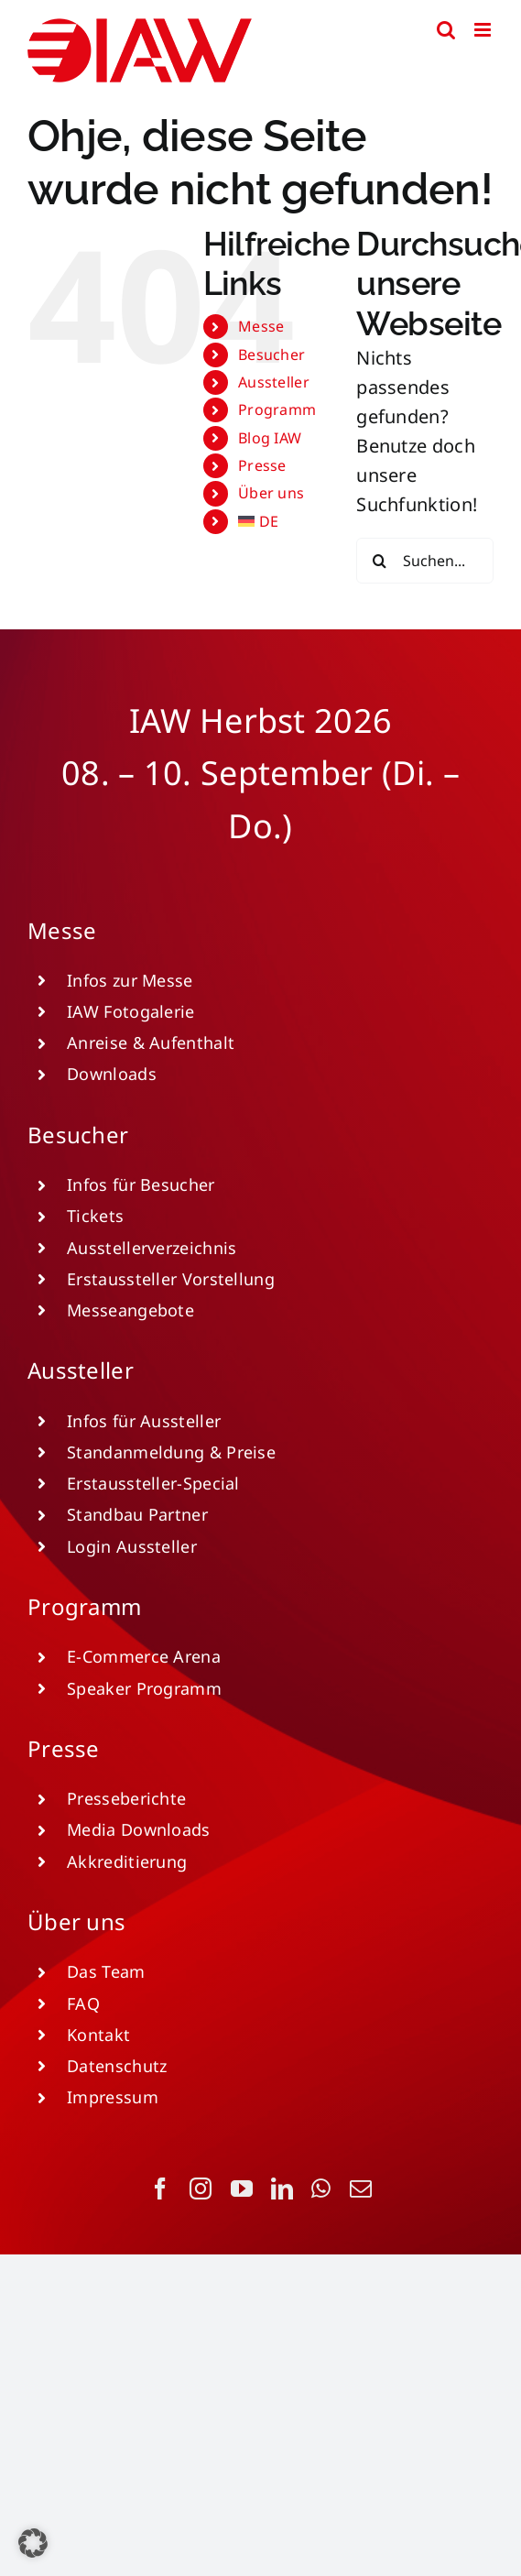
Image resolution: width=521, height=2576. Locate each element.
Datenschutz (117, 2066)
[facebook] (160, 2188)
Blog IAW (269, 438)
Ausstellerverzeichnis (151, 1248)
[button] (33, 2543)
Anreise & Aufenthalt (150, 1042)
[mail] (361, 2188)
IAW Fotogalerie (131, 1011)
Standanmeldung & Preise (171, 1452)
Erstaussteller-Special (153, 1483)
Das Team (106, 1971)
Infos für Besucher (140, 1184)
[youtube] (242, 2188)
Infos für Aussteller (144, 1421)
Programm (277, 409)
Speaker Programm (144, 1688)
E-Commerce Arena (144, 1656)
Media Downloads (139, 1829)
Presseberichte (126, 1798)
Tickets (95, 1216)
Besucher (271, 354)
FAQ (83, 2003)
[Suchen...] (425, 561)
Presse (262, 465)
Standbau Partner (137, 1514)
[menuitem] (283, 521)
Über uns (271, 493)
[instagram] (201, 2188)
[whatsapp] (321, 2188)
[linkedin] (282, 2188)
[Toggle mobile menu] (484, 29)
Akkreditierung (127, 1861)
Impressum (112, 2097)
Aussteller (273, 382)
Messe (261, 326)
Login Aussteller (132, 1546)
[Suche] (379, 561)
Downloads (112, 1074)
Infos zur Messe (130, 980)
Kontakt (98, 2035)
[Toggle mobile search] (446, 29)
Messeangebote (130, 1310)
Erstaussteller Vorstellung (171, 1279)
